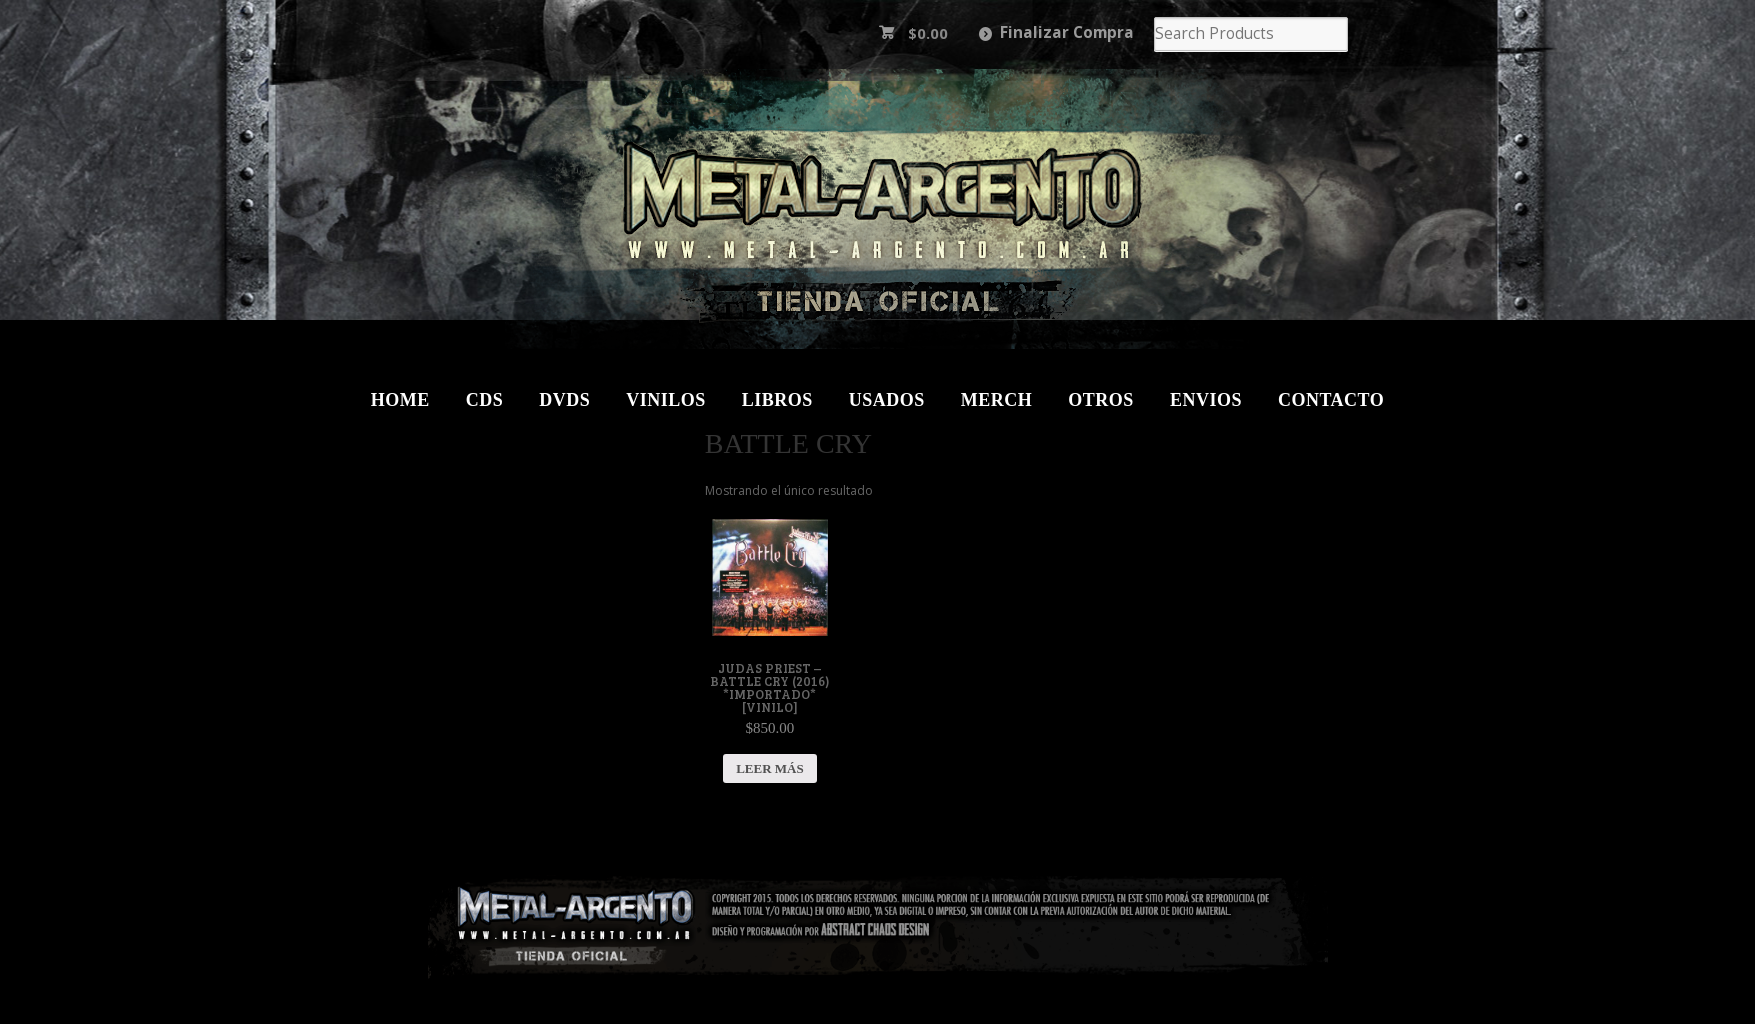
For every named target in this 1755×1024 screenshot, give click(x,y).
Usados (887, 400)
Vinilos (666, 400)
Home (400, 400)
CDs (485, 400)
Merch (997, 400)
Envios (1206, 400)
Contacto (1331, 400)
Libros (777, 400)
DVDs (564, 400)
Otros (1101, 400)
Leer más (770, 768)
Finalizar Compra (1067, 32)
